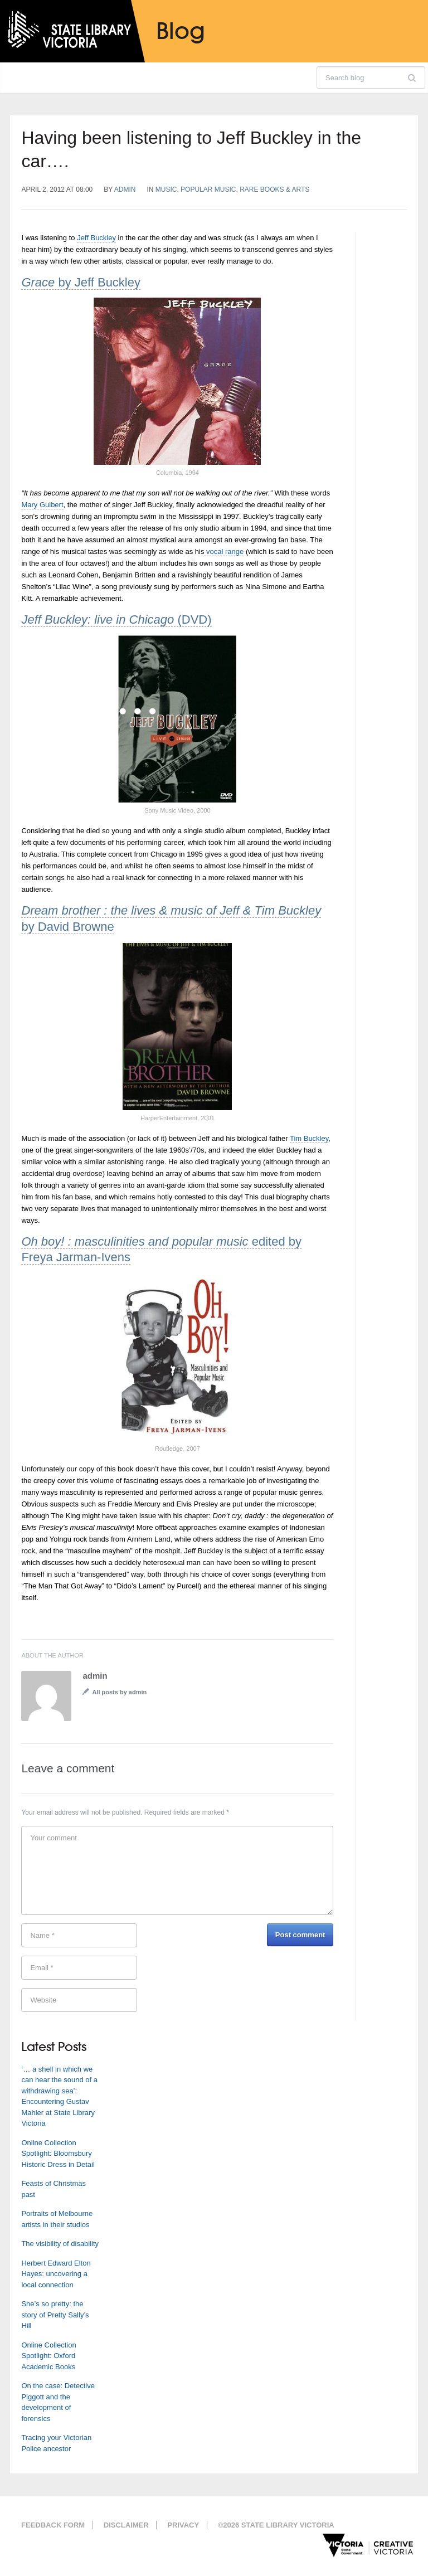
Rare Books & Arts (274, 189)
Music (166, 189)
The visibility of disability (60, 2243)
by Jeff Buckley (80, 282)
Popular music (208, 189)
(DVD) (116, 619)
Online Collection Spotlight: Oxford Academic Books (48, 2356)
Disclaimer (126, 2525)
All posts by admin (119, 1692)
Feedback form (53, 2525)
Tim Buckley (309, 1138)
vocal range (224, 551)
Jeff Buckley (96, 238)
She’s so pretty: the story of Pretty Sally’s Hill (55, 2315)
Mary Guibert (42, 504)
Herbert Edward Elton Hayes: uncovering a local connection (55, 2274)
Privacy (183, 2525)
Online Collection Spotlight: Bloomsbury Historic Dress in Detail (57, 2153)
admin (125, 189)
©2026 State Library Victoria (276, 2525)
